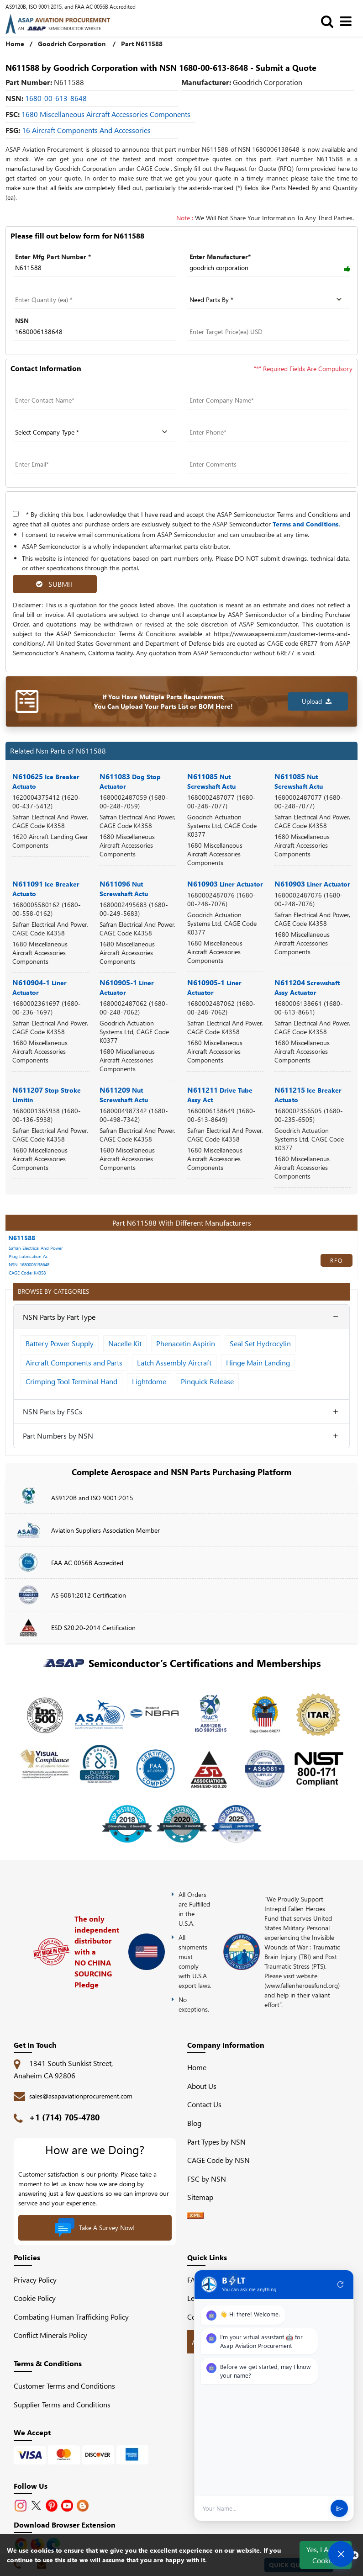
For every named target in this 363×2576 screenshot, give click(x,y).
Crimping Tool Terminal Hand (71, 1381)
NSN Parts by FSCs (52, 1411)
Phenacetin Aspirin (185, 1343)
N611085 (211, 781)
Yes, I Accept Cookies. (325, 2554)
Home (14, 43)
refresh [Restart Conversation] (340, 2284)
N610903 (225, 883)
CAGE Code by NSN (218, 2160)
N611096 (124, 888)
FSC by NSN (206, 2178)
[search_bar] (329, 20)
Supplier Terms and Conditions (62, 2404)
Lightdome (149, 1381)
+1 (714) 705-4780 (64, 2117)
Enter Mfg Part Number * (53, 256)
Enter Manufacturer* (220, 256)
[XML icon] (195, 2215)
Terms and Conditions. (306, 524)
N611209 (124, 1094)
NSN (22, 320)
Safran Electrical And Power (36, 1248)
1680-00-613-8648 (56, 98)
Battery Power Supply (60, 1343)
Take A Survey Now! (95, 2227)
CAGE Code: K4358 (27, 1272)
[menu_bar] (348, 20)
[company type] (94, 432)
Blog (194, 2123)
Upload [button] (316, 701)
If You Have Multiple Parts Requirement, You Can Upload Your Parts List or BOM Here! (163, 701)
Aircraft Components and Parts (74, 1362)
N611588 (21, 1237)
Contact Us (204, 2104)
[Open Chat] (341, 2554)
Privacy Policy (35, 2279)
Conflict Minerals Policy (50, 2335)
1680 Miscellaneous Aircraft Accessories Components (105, 114)
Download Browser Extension (65, 2524)
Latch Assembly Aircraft (174, 1362)
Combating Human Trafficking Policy (71, 2316)
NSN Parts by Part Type (59, 1317)
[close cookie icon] (354, 2555)
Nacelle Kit (125, 1343)
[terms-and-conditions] (16, 514)
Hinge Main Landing (258, 1362)
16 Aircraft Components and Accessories (86, 130)
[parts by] (269, 300)
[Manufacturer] (269, 268)
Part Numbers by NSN (58, 1435)
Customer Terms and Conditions (64, 2385)
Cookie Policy (35, 2298)
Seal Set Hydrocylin (260, 1343)
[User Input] (263, 2509)
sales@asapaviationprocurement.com (80, 2096)
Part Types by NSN (216, 2141)
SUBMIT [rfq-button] (55, 584)
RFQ (336, 1260)
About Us (201, 2086)
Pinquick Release (207, 1381)
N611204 (307, 987)
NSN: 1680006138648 (29, 1264)
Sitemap (204, 2197)
